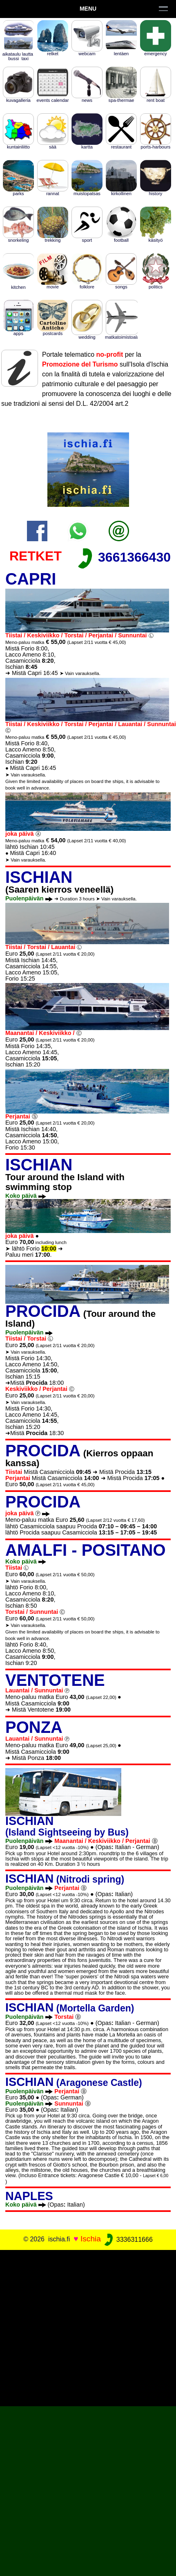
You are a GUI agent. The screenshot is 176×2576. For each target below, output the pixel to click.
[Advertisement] (88, 2326)
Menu (88, 8)
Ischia (90, 2239)
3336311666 (127, 2239)
